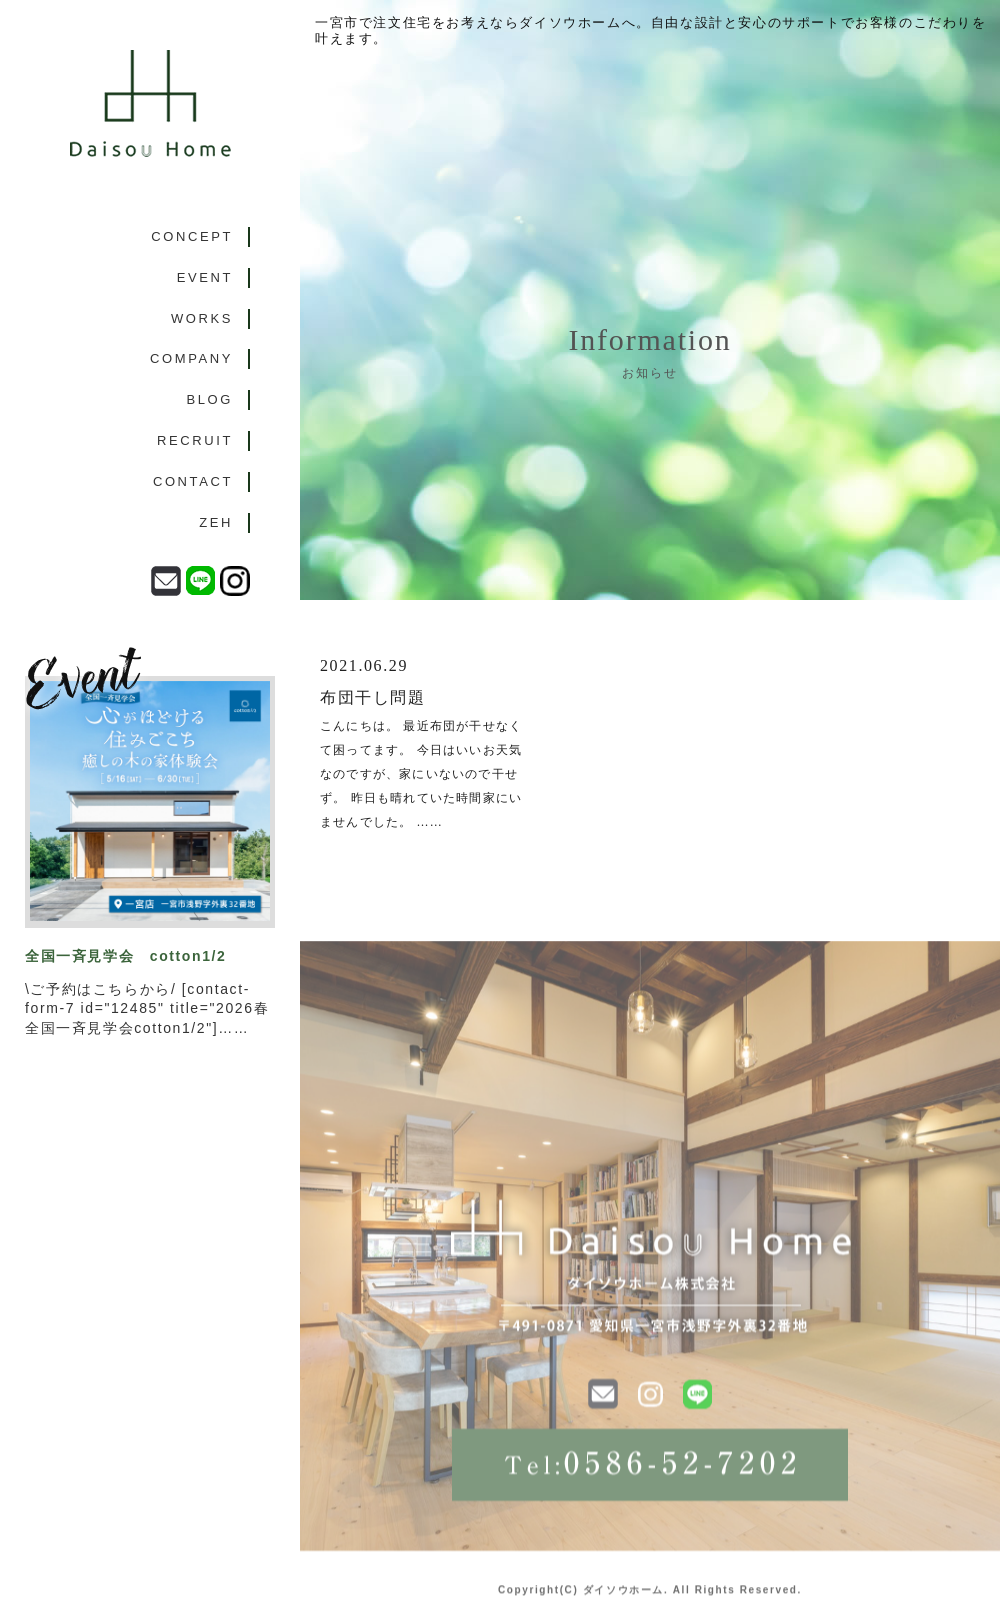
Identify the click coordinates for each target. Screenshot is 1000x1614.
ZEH (216, 522)
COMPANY (191, 358)
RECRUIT (195, 440)
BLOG (209, 399)
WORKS (202, 318)
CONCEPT (192, 236)
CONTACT (193, 481)
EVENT (205, 277)
